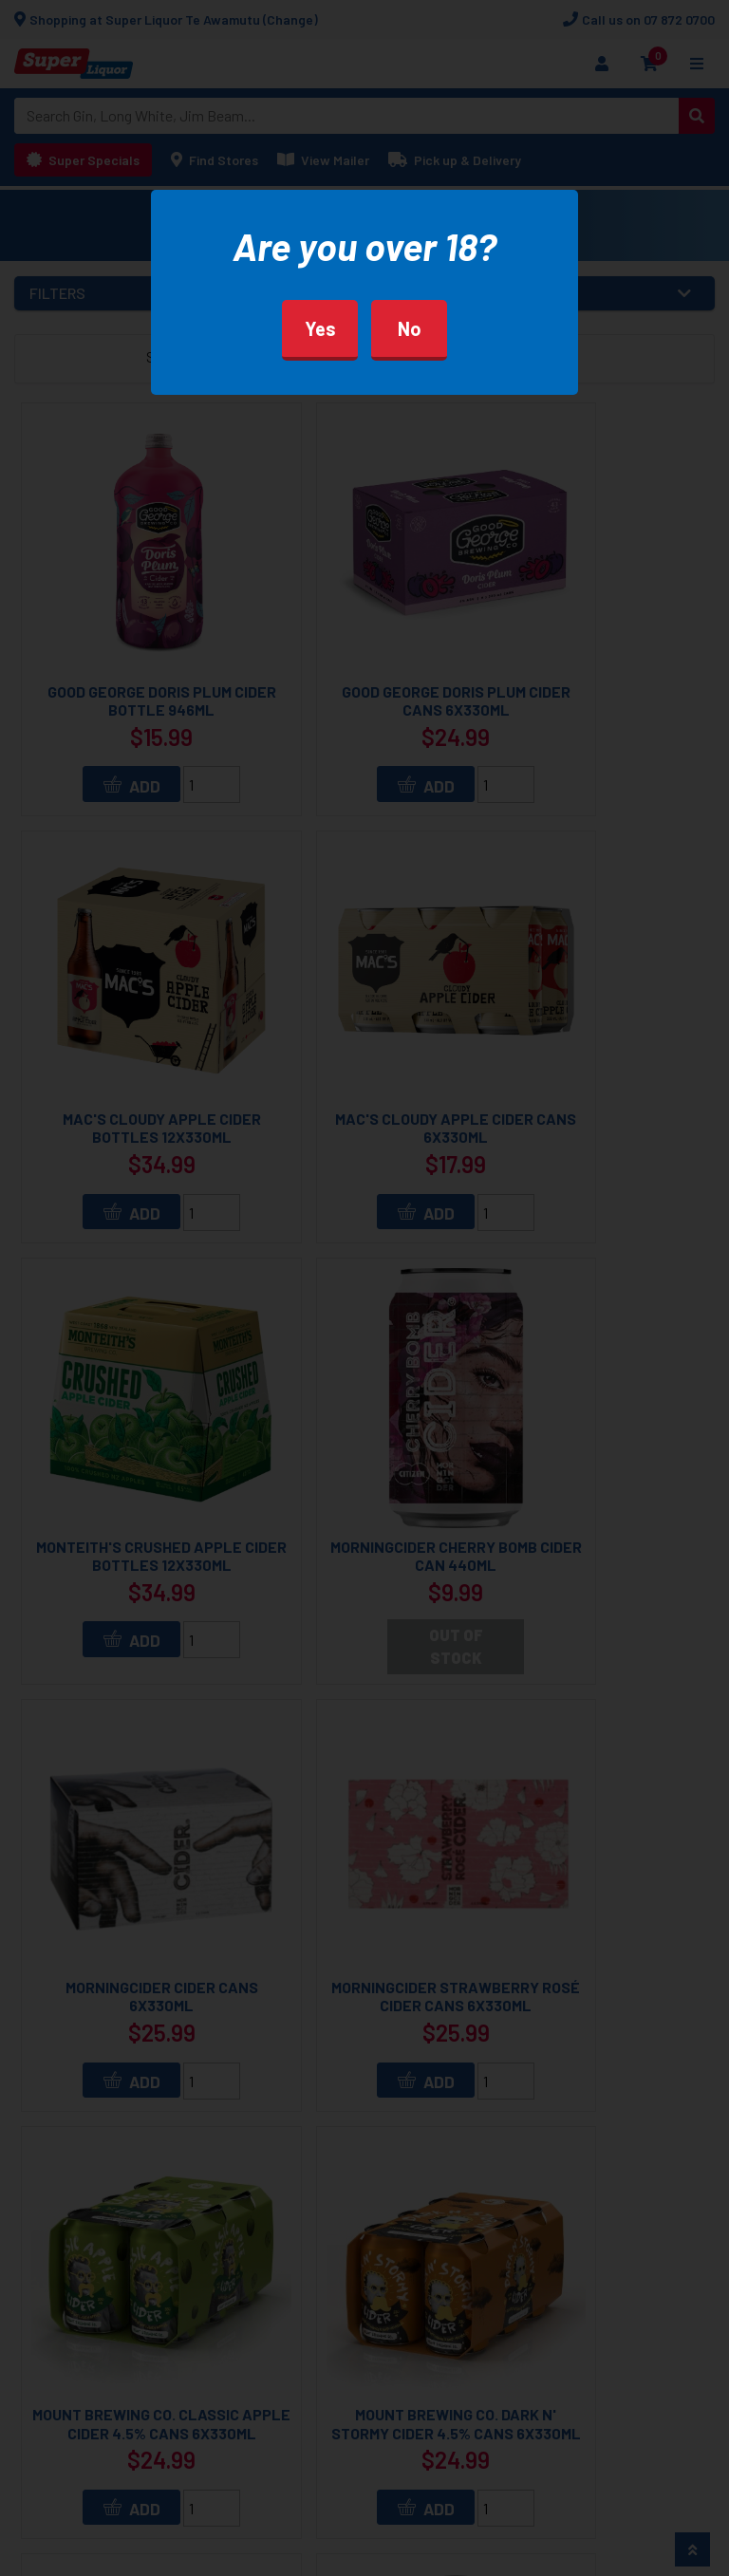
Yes (320, 328)
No (409, 328)
